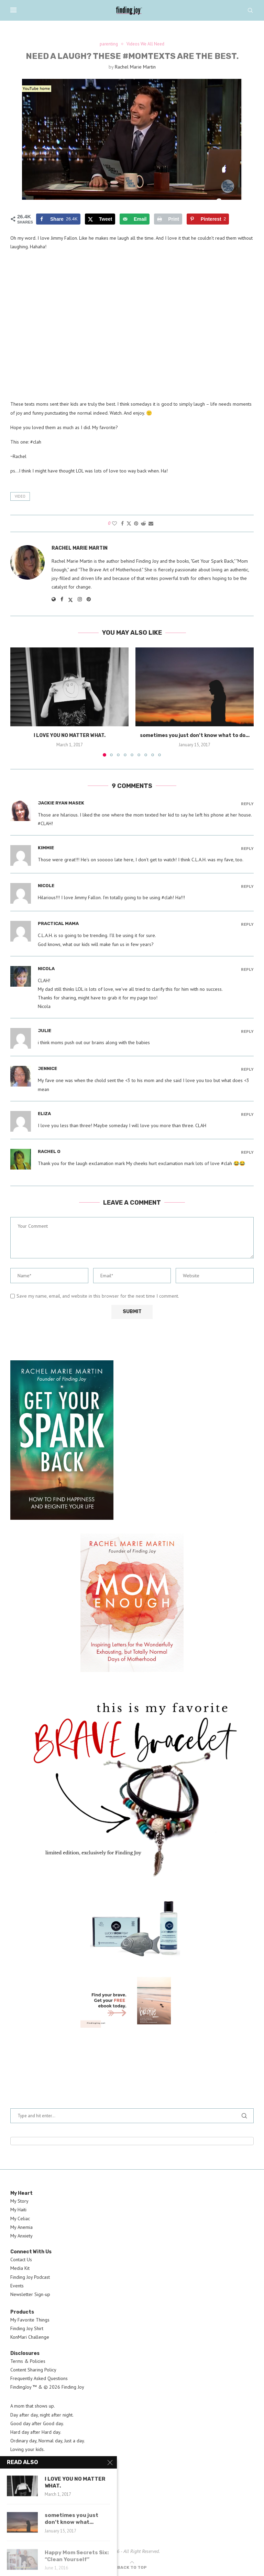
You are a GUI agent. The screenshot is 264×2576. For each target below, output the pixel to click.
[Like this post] (114, 523)
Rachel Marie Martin (135, 67)
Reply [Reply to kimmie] (247, 849)
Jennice (47, 1068)
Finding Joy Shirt (26, 2328)
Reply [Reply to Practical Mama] (247, 924)
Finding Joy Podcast (30, 2277)
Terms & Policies (27, 2361)
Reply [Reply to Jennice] (247, 1069)
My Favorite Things (30, 2320)
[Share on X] (100, 219)
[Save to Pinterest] (208, 219)
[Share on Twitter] (128, 523)
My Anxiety (21, 2236)
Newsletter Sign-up (30, 2294)
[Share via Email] (150, 523)
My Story (19, 2201)
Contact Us (21, 2259)
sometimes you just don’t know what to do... (195, 735)
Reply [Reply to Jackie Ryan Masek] (247, 804)
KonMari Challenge (29, 2337)
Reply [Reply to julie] (247, 1031)
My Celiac (20, 2218)
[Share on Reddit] (143, 523)
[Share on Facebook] (58, 219)
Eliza (44, 1113)
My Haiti (18, 2209)
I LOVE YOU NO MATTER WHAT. (70, 735)
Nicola (46, 968)
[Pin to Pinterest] (136, 523)
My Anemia (21, 2227)
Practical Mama (58, 923)
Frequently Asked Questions (39, 2378)
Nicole (46, 885)
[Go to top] (132, 2567)
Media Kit (20, 2268)
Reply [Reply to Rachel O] (247, 1152)
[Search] (250, 10)
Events (17, 2286)
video (20, 496)
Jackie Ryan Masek (61, 803)
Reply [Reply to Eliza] (247, 1114)
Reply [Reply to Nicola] (247, 970)
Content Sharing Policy (33, 2370)
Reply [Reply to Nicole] (247, 887)
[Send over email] (135, 219)
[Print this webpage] (168, 219)
